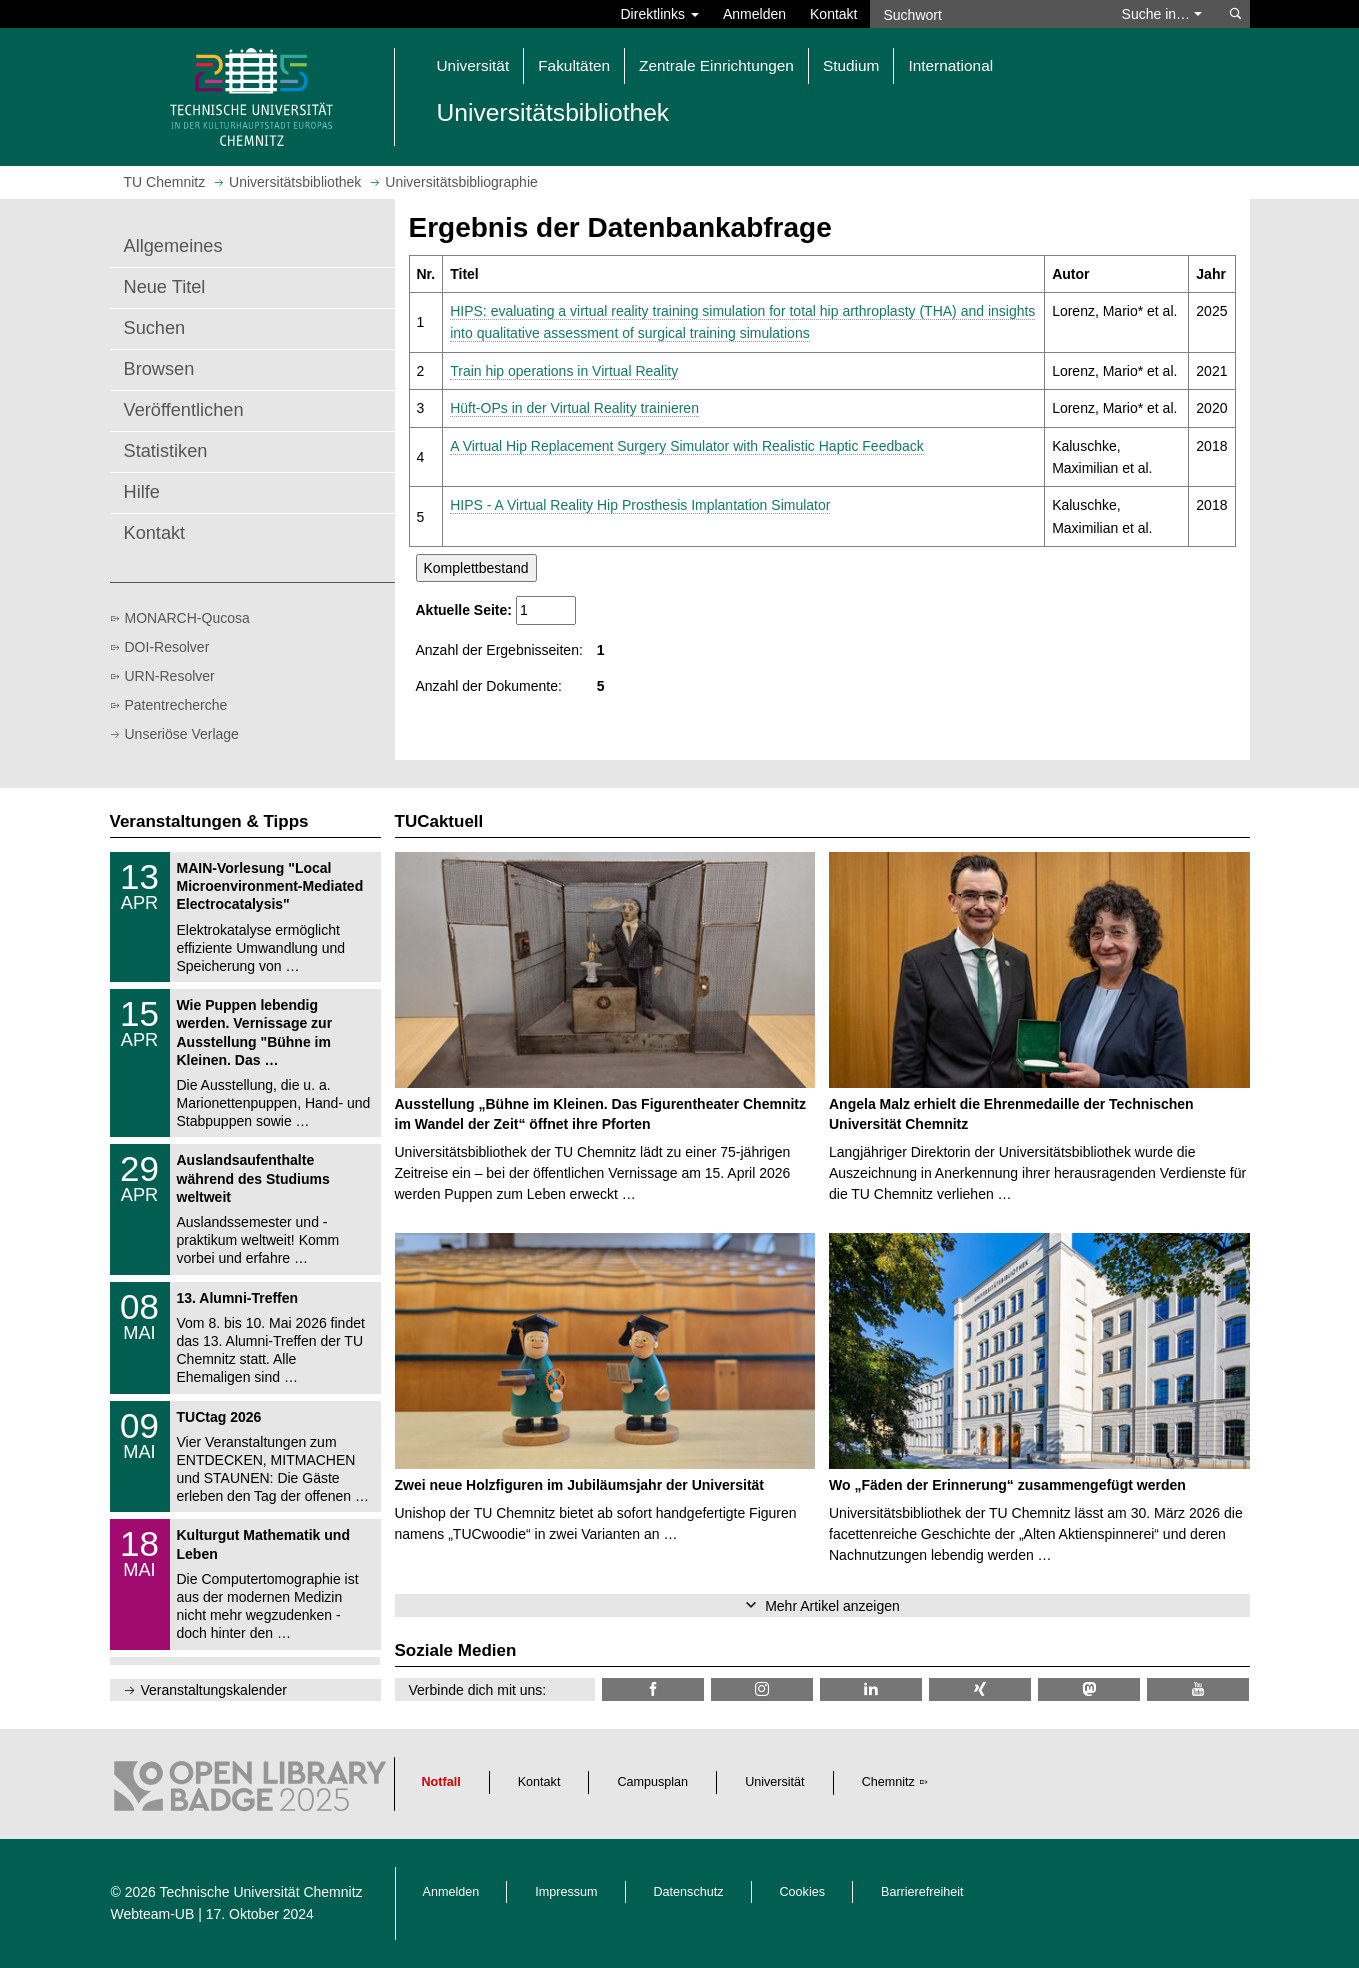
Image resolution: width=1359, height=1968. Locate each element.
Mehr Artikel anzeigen (832, 1606)
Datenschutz (689, 1892)
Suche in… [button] (1162, 14)
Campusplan (652, 1782)
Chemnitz (888, 1782)
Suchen (155, 328)
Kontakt (833, 14)
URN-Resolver (170, 676)
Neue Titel (165, 287)
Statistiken (166, 451)
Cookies (803, 1892)
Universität (775, 1782)
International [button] (950, 65)
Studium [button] (851, 65)
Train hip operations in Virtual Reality (564, 371)
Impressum (566, 1892)
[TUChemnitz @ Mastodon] (1089, 1689)
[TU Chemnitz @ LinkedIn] (871, 1689)
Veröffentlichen (184, 410)
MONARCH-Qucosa (187, 618)
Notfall (441, 1782)
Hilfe (142, 492)
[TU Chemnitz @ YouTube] (1198, 1689)
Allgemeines (173, 246)
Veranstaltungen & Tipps (209, 821)
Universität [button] (473, 65)
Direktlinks (660, 14)
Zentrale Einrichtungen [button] (716, 65)
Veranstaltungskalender (214, 1690)
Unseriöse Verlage (182, 734)
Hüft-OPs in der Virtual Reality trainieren (574, 408)
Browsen (159, 369)
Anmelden (754, 14)
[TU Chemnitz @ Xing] (980, 1689)
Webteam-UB (153, 1914)
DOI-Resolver (167, 647)
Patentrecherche (176, 705)
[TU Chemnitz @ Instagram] (762, 1689)
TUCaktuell (439, 821)
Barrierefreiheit (922, 1892)
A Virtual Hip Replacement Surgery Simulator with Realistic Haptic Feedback (687, 446)
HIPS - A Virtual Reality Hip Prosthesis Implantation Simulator (640, 505)
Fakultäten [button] (574, 65)
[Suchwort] (986, 14)
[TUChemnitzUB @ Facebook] (653, 1689)
